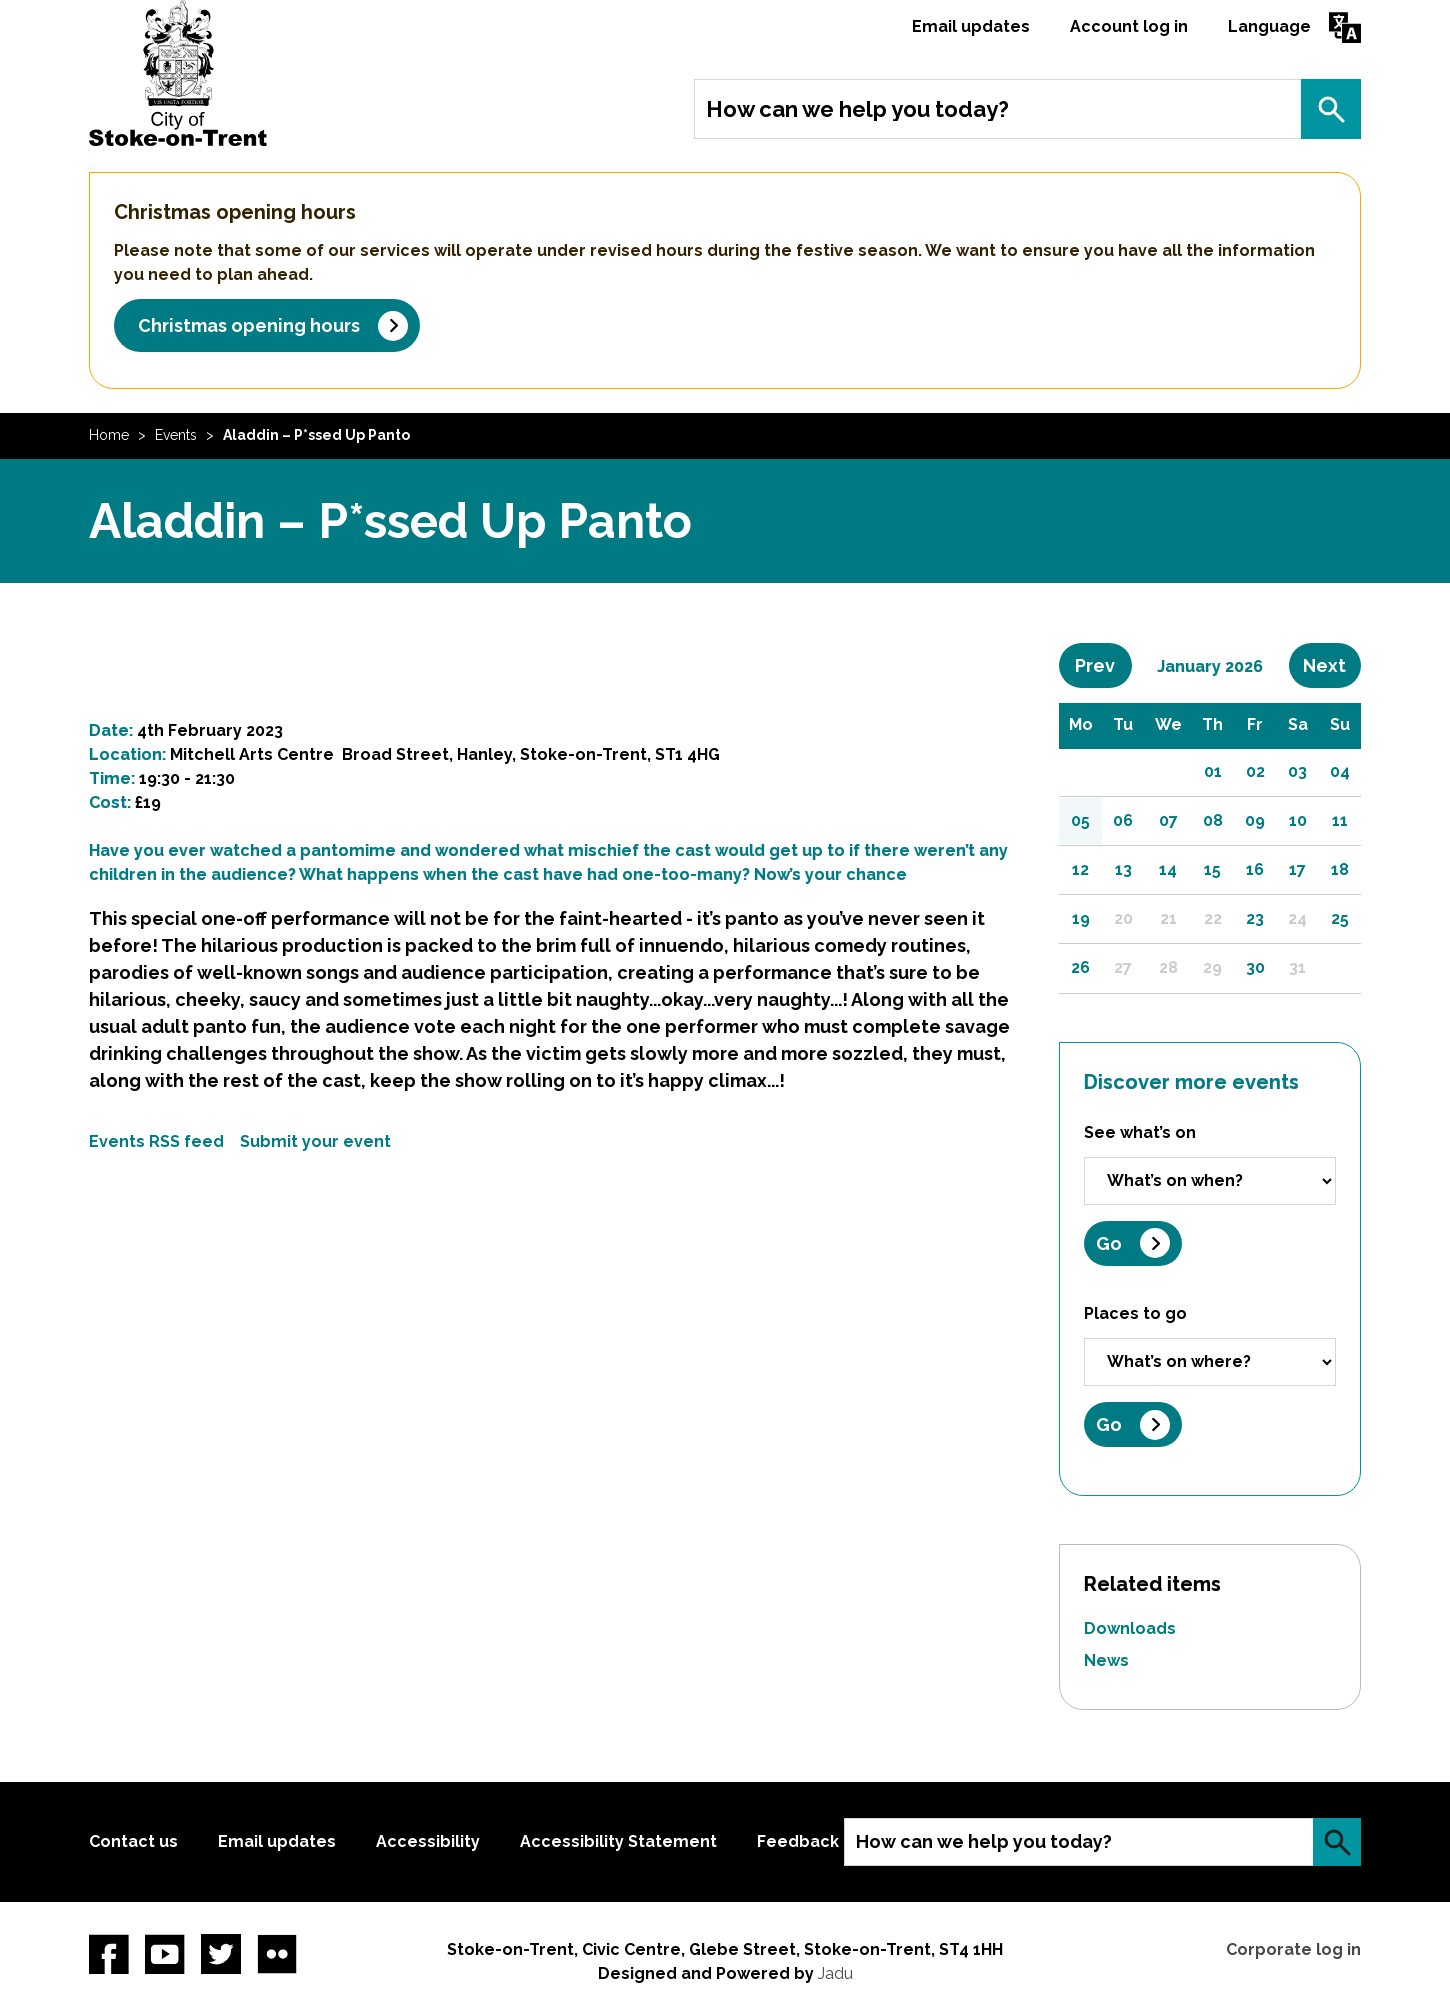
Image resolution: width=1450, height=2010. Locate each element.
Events (176, 435)
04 (1340, 771)
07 (1168, 820)
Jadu (835, 1973)
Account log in (1129, 26)
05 (1080, 820)
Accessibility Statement (618, 1841)
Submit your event (315, 1141)
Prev (1103, 665)
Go (1109, 1243)
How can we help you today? (857, 109)
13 (1123, 869)
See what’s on (1140, 1132)
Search (1331, 109)
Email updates (971, 26)
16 (1255, 869)
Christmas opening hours (249, 325)
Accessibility (428, 1841)
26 (1080, 967)
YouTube (165, 1954)
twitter (221, 1954)
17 (1297, 869)
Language (1269, 26)
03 (1297, 771)
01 (1213, 771)
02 (1255, 771)
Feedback (798, 1841)
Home (109, 435)
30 (1255, 967)
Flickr (277, 1954)
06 (1123, 820)
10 (1298, 820)
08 (1213, 820)
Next (1332, 665)
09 (1255, 820)
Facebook (109, 1954)
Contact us (133, 1841)
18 (1340, 869)
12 (1080, 869)
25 (1340, 918)
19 (1081, 918)
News (1106, 1660)
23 (1255, 918)
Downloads (1130, 1628)
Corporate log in (1293, 1949)
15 (1212, 869)
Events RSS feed (156, 1141)
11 (1340, 820)
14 (1168, 869)
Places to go (1135, 1313)
